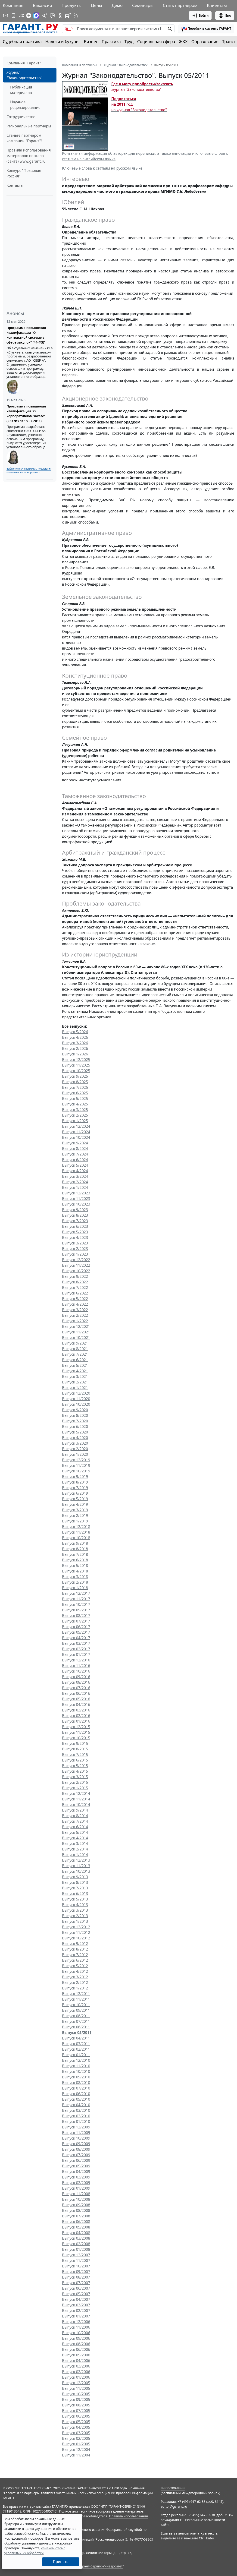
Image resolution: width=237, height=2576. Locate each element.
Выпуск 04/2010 (76, 2104)
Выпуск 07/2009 (76, 2154)
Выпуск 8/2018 (75, 1548)
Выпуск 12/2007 (76, 2254)
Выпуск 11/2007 (76, 2260)
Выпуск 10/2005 (76, 2393)
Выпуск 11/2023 (76, 1198)
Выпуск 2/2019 (75, 1515)
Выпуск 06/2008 (76, 2221)
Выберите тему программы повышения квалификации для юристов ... (28, 470)
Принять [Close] (61, 2561)
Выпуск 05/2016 (76, 1699)
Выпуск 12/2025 (76, 1059)
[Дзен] (28, 15)
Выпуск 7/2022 (75, 1287)
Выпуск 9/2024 (75, 1143)
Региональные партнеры (28, 126)
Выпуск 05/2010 (76, 2099)
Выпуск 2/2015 (75, 1782)
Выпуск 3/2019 (75, 1509)
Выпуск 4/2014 (75, 1837)
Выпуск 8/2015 (75, 1749)
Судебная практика (22, 41)
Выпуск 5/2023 (75, 1231)
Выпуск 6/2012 (75, 1960)
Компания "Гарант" (23, 63)
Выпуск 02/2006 (76, 2371)
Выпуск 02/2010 (76, 2115)
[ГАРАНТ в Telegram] (44, 15)
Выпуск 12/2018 (76, 1526)
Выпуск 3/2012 (75, 1976)
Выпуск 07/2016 (76, 1687)
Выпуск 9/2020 (75, 1409)
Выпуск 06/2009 (76, 2160)
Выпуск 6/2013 (75, 1893)
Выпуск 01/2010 (76, 2121)
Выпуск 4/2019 (75, 1504)
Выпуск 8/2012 (75, 1949)
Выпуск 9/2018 (75, 1543)
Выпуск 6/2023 (75, 1226)
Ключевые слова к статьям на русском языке (102, 168)
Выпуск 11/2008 (76, 2193)
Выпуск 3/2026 (75, 1042)
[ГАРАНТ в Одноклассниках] (60, 15)
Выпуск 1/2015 (75, 1787)
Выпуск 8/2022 (75, 1282)
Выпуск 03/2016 (76, 1710)
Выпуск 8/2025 (75, 1081)
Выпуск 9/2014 (75, 1810)
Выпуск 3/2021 (75, 1376)
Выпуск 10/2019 (76, 1471)
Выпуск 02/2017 (76, 1648)
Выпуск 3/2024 (75, 1176)
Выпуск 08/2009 (76, 2149)
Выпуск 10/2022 (76, 1270)
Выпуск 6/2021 (75, 1359)
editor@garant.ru (174, 2506)
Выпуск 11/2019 (76, 1465)
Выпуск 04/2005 (76, 2427)
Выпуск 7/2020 (75, 1421)
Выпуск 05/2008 (76, 2227)
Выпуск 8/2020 (75, 1415)
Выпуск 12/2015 (76, 1726)
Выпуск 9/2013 (75, 1876)
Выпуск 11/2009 (76, 2132)
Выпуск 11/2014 (76, 1799)
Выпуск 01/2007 (76, 2316)
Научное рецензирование (25, 104)
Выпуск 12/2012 (76, 1926)
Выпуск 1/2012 (75, 1988)
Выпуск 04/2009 (76, 2171)
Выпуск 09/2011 (76, 2010)
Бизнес (91, 41)
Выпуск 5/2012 (75, 1965)
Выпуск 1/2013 (75, 1921)
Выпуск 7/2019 (75, 1487)
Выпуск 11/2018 (76, 1532)
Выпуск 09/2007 (76, 2271)
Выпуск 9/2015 (75, 1743)
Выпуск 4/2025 (75, 1104)
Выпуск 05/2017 (76, 1632)
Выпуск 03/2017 (76, 1643)
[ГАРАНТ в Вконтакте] (21, 15)
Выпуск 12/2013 (76, 1860)
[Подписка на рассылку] (5, 15)
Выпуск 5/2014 (75, 1832)
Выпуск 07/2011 (76, 2021)
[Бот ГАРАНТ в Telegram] (52, 15)
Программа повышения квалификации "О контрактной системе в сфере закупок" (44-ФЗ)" (26, 334)
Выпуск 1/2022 (75, 1320)
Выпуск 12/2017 (76, 1593)
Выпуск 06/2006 (76, 2349)
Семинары (142, 5)
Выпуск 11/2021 (76, 1332)
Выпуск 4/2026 (75, 1037)
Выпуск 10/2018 (76, 1537)
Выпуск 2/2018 (75, 1582)
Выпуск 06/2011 (76, 2027)
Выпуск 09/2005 (76, 2399)
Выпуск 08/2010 (76, 2082)
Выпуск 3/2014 (75, 1843)
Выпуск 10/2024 (76, 1137)
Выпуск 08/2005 (76, 2405)
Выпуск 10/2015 (76, 1737)
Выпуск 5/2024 (75, 1165)
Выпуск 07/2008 (76, 2216)
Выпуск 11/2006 (76, 2327)
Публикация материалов (21, 90)
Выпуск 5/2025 (75, 1098)
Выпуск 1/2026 (75, 1054)
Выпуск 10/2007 (76, 2266)
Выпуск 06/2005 (76, 2416)
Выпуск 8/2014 (75, 1815)
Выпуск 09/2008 (76, 2204)
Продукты (71, 5)
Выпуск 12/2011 (76, 1993)
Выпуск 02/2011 (76, 2049)
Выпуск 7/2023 (75, 1220)
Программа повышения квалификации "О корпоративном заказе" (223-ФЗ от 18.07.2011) (26, 413)
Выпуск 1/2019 (75, 1521)
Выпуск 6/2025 (75, 1092)
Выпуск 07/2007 (76, 2282)
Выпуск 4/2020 (75, 1437)
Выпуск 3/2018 (75, 1576)
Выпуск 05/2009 (76, 2166)
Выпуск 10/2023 (76, 1204)
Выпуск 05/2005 (76, 2421)
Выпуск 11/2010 (76, 2065)
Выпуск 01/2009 (76, 2188)
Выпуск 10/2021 (76, 1337)
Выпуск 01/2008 (76, 2249)
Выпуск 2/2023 (75, 1248)
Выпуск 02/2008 (76, 2243)
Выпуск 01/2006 (76, 2377)
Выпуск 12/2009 (76, 2127)
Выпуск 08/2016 (76, 1682)
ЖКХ (183, 41)
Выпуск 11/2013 (76, 1865)
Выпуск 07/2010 (76, 2088)
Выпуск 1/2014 (75, 1854)
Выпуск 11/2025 (76, 1065)
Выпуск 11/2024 (76, 1131)
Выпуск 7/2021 (75, 1354)
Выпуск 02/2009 (76, 2182)
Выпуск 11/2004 (76, 2455)
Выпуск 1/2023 (75, 1254)
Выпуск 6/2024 (75, 1159)
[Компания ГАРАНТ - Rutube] (68, 15)
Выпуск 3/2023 (75, 1243)
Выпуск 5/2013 (75, 1899)
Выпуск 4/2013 (75, 1904)
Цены (96, 5)
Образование (204, 41)
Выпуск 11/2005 (76, 2388)
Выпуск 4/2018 (75, 1571)
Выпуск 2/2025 (75, 1115)
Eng (224, 15)
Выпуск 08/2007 (76, 2277)
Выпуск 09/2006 (76, 2338)
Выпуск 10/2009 (76, 2138)
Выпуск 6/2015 (75, 1760)
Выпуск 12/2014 (76, 1793)
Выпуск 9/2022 (75, 1276)
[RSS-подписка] (76, 15)
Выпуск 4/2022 (75, 1304)
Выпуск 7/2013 (75, 1888)
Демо (117, 5)
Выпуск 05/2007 (76, 2293)
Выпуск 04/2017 (76, 1637)
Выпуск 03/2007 (76, 2305)
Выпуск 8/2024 (75, 1148)
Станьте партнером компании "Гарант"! (24, 138)
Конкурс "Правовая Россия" (23, 173)
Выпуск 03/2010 (76, 2110)
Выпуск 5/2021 (75, 1365)
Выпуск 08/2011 (76, 2015)
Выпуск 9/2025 (75, 1076)
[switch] (68, 29)
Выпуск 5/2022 (75, 1298)
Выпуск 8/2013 (75, 1882)
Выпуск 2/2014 (75, 1849)
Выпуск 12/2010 (76, 2060)
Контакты (14, 185)
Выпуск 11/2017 (76, 1598)
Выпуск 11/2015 (76, 1732)
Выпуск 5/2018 (75, 1565)
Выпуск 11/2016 (76, 1665)
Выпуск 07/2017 (76, 1621)
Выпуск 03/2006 (76, 2366)
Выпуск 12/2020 (76, 1393)
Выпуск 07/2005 (76, 2410)
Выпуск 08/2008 (76, 2210)
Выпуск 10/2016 (76, 1671)
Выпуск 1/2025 (75, 1120)
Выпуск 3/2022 (75, 1309)
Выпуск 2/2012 (75, 1982)
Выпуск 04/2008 (76, 2232)
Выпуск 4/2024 (75, 1170)
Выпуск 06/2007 (76, 2288)
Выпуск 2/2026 (75, 1048)
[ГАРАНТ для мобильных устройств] (13, 15)
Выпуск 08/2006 (76, 2343)
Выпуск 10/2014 (76, 1804)
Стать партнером (180, 5)
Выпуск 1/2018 (75, 1587)
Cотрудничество (20, 116)
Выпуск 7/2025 (75, 1087)
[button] (206, 28)
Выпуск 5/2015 (75, 1765)
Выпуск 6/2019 (75, 1493)
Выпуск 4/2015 (75, 1771)
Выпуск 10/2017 (76, 1604)
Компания (13, 5)
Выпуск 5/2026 (75, 1031)
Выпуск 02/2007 (76, 2310)
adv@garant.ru (172, 2520)
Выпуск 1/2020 (75, 1454)
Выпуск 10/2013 (76, 1871)
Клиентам (217, 5)
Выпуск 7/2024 (75, 1154)
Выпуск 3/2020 (75, 1443)
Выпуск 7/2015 (75, 1754)
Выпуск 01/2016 (76, 1721)
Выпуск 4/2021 (75, 1370)
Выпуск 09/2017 (76, 1610)
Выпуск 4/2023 (75, 1237)
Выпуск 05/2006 (76, 2355)
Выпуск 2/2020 (75, 1448)
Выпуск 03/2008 (76, 2238)
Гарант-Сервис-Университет (101, 2566)
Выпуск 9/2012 (75, 1943)
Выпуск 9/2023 (75, 1209)
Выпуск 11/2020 (76, 1398)
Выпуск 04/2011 (76, 2038)
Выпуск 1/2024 (75, 1187)
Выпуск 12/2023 (76, 1193)
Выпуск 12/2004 (76, 2449)
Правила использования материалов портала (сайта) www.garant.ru (28, 156)
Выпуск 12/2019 (76, 1459)
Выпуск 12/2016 (76, 1660)
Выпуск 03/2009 (76, 2177)
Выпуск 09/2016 (76, 1676)
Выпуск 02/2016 (76, 1715)
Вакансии (42, 5)
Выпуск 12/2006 (76, 2321)
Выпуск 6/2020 (75, 1426)
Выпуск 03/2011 (76, 2043)
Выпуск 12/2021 (76, 1326)
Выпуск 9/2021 (75, 1343)
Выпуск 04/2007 (76, 2299)
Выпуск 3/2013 (75, 1910)
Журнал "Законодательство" (24, 75)
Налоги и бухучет (62, 41)
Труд (129, 41)
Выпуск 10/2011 (76, 2004)
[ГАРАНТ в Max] (36, 16)
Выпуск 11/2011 (76, 1999)
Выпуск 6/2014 (75, 1826)
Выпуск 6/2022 (75, 1293)
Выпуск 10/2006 (76, 2332)
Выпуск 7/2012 (75, 1954)
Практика (111, 41)
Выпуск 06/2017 (76, 1626)
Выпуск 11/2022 (76, 1265)
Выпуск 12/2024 (76, 1126)
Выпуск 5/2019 (75, 1498)
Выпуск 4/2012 (75, 1971)
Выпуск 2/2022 (75, 1315)
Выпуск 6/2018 (75, 1560)
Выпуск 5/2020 (75, 1432)
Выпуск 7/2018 (75, 1554)
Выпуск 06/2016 (76, 1693)
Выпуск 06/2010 (76, 2093)
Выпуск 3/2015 (75, 1776)
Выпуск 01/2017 (76, 1654)
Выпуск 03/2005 (76, 2432)
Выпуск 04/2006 (76, 2360)
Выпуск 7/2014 (75, 1821)
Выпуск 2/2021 (75, 1382)
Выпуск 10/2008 (76, 2199)
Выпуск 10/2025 (76, 1070)
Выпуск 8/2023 (75, 1215)
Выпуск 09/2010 (76, 2077)
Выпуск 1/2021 (75, 1387)
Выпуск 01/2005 (76, 2444)
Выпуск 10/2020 (76, 1404)
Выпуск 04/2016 (76, 1704)
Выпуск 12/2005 (76, 2382)
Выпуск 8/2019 (75, 1482)
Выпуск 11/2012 (76, 1932)
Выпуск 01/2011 (76, 2054)
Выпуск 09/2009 (76, 2143)
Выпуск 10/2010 (76, 2071)
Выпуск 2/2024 (75, 1181)
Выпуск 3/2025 (75, 1109)
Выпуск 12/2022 (76, 1259)
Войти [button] (200, 15)
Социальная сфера (156, 41)
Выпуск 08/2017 (76, 1615)
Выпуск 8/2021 (75, 1348)
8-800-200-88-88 (173, 2488)
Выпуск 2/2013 (75, 1915)
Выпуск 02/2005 (76, 2438)
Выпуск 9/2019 (75, 1476)
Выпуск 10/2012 (76, 1938)
